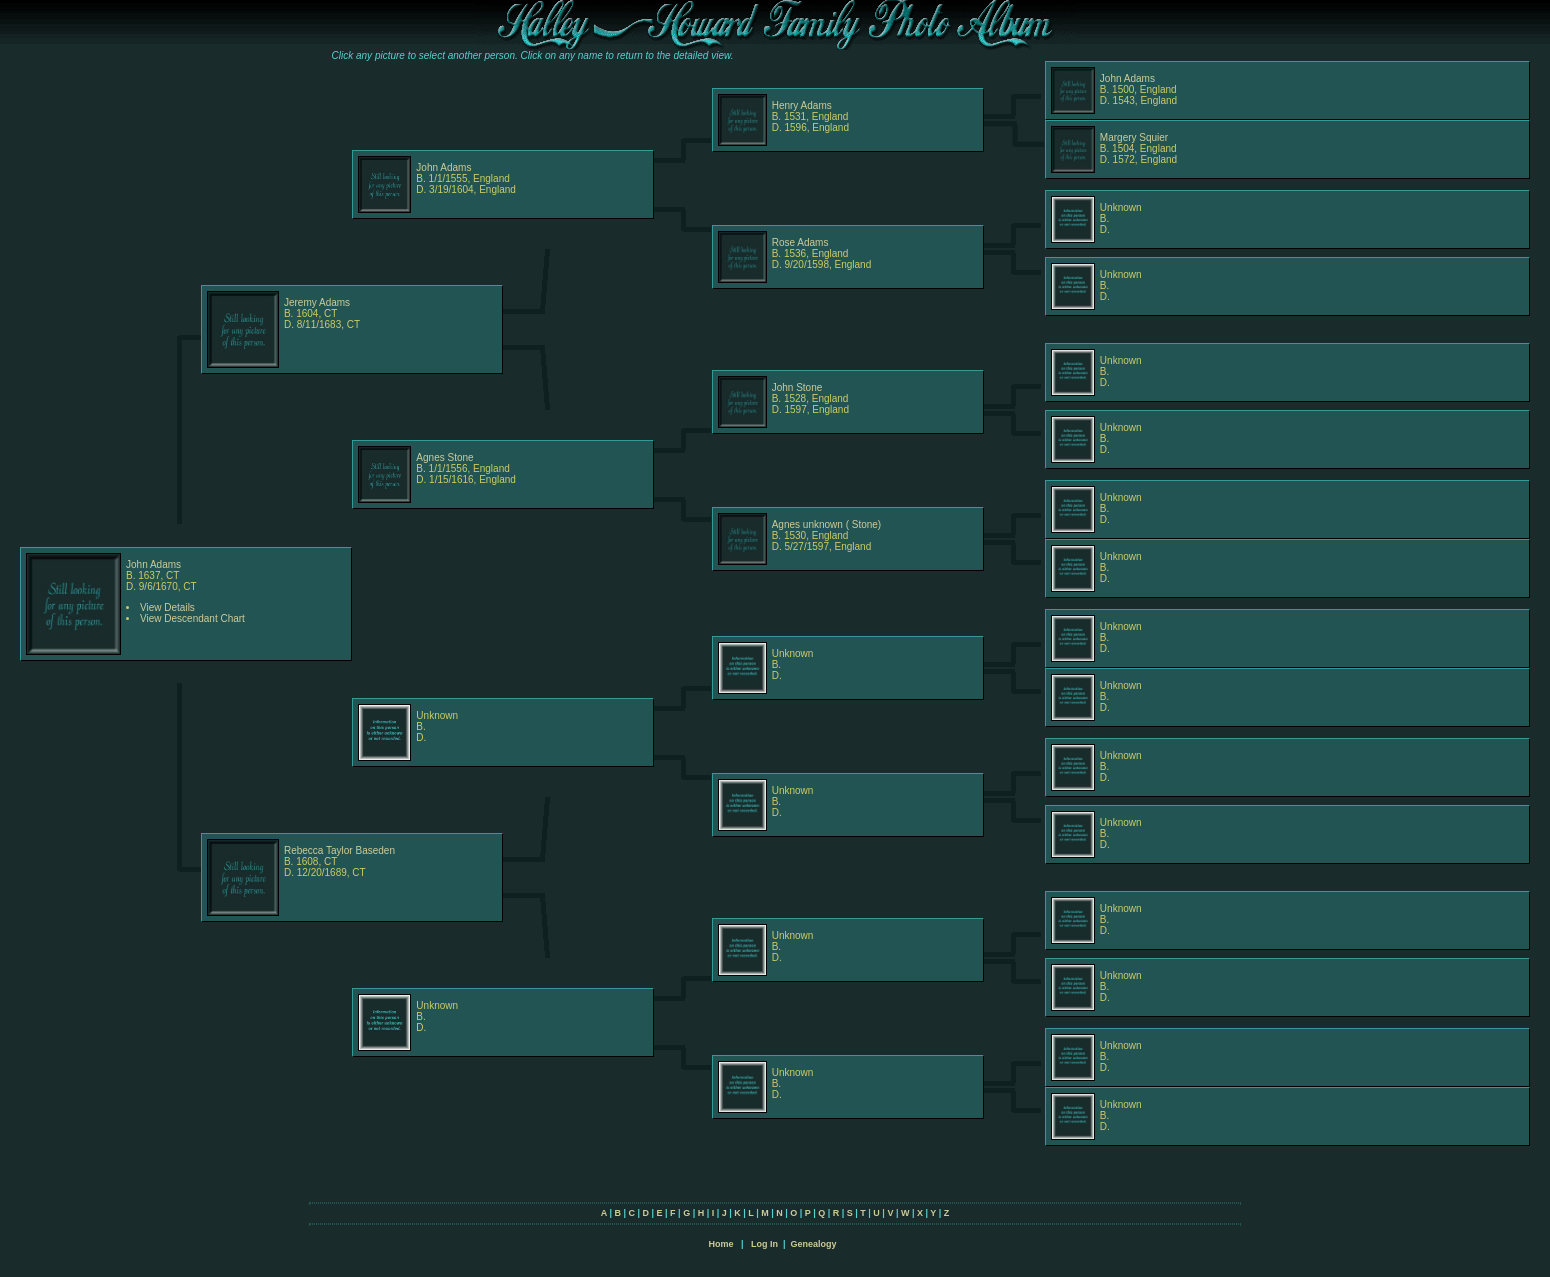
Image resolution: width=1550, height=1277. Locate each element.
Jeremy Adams (317, 302)
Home (720, 1244)
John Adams (1127, 78)
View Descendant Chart (192, 618)
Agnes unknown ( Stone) (827, 524)
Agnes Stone (444, 457)
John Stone (797, 387)
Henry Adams (802, 105)
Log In (764, 1244)
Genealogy (814, 1244)
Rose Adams (800, 242)
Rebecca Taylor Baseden (339, 850)
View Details (167, 607)
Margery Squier (1134, 137)
